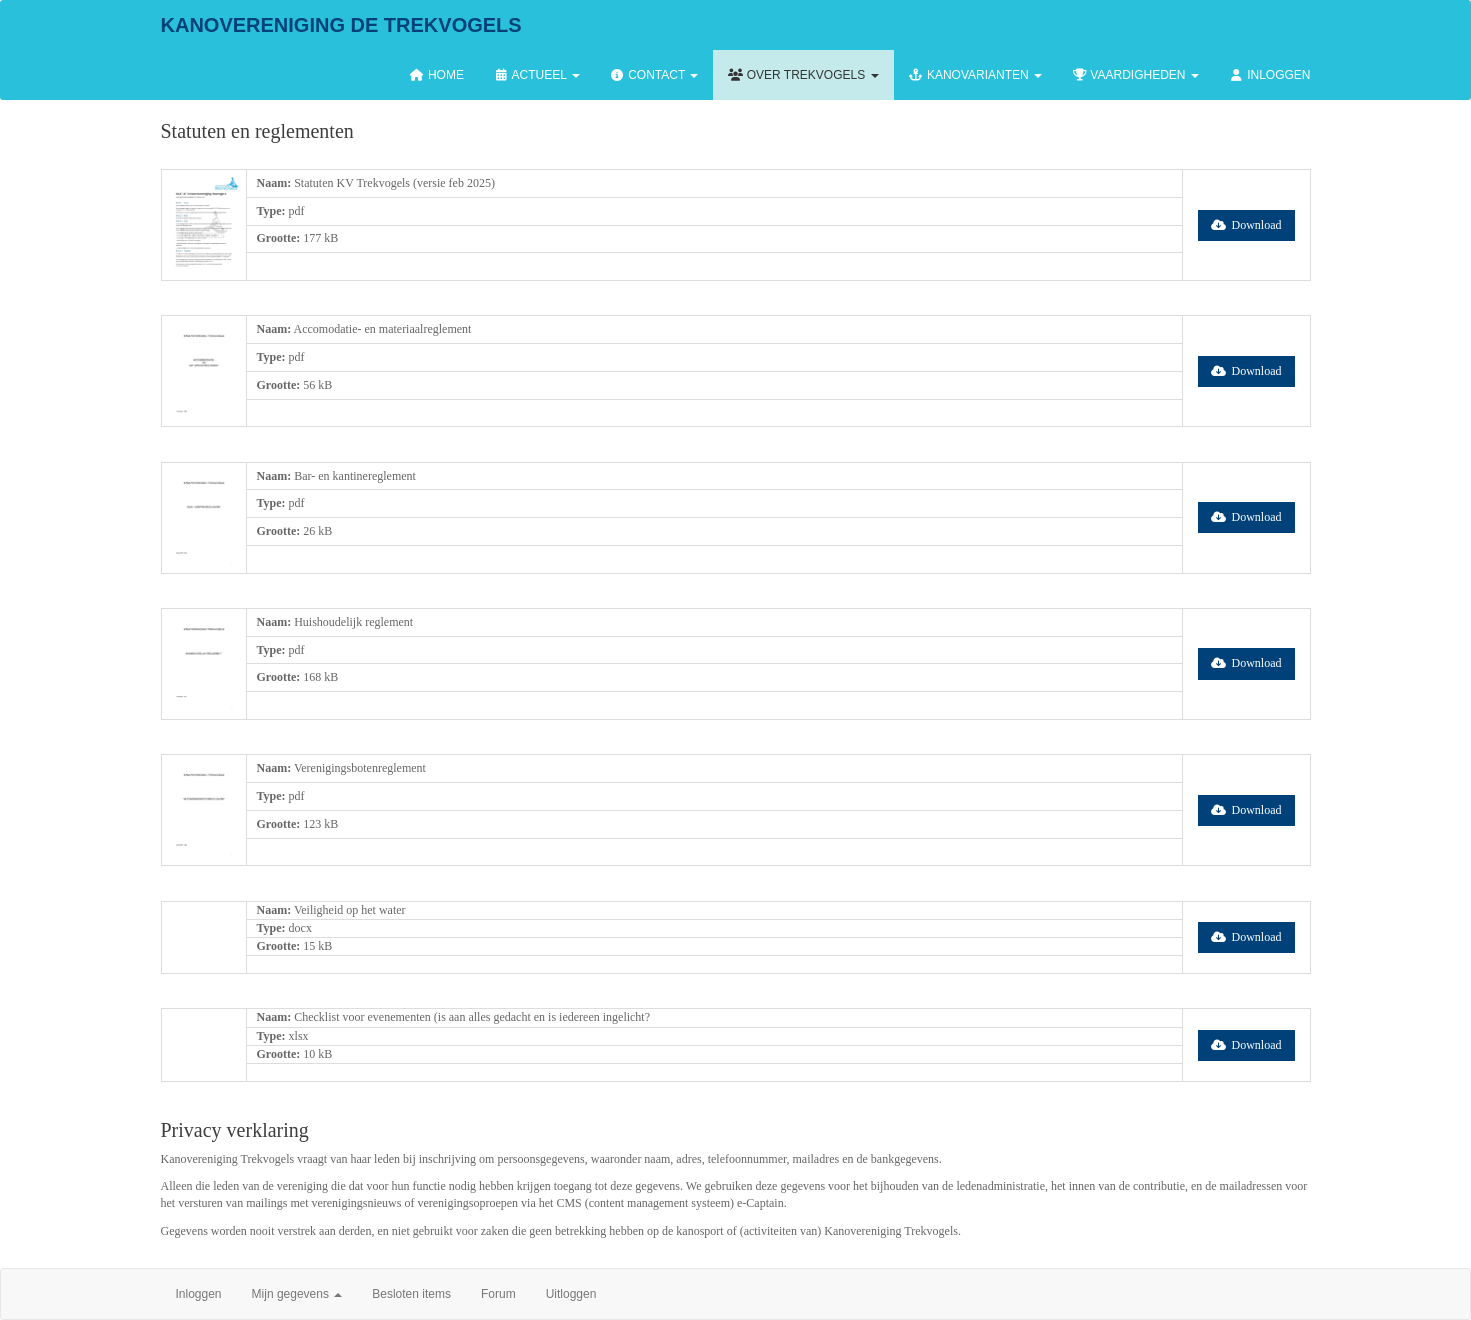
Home (437, 75)
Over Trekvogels (803, 75)
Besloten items (411, 1294)
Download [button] (1246, 225)
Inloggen (1270, 75)
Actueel (537, 75)
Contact (654, 75)
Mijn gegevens (297, 1294)
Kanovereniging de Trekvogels (341, 25)
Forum (498, 1294)
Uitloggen (571, 1294)
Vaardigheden (1135, 75)
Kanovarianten (975, 75)
